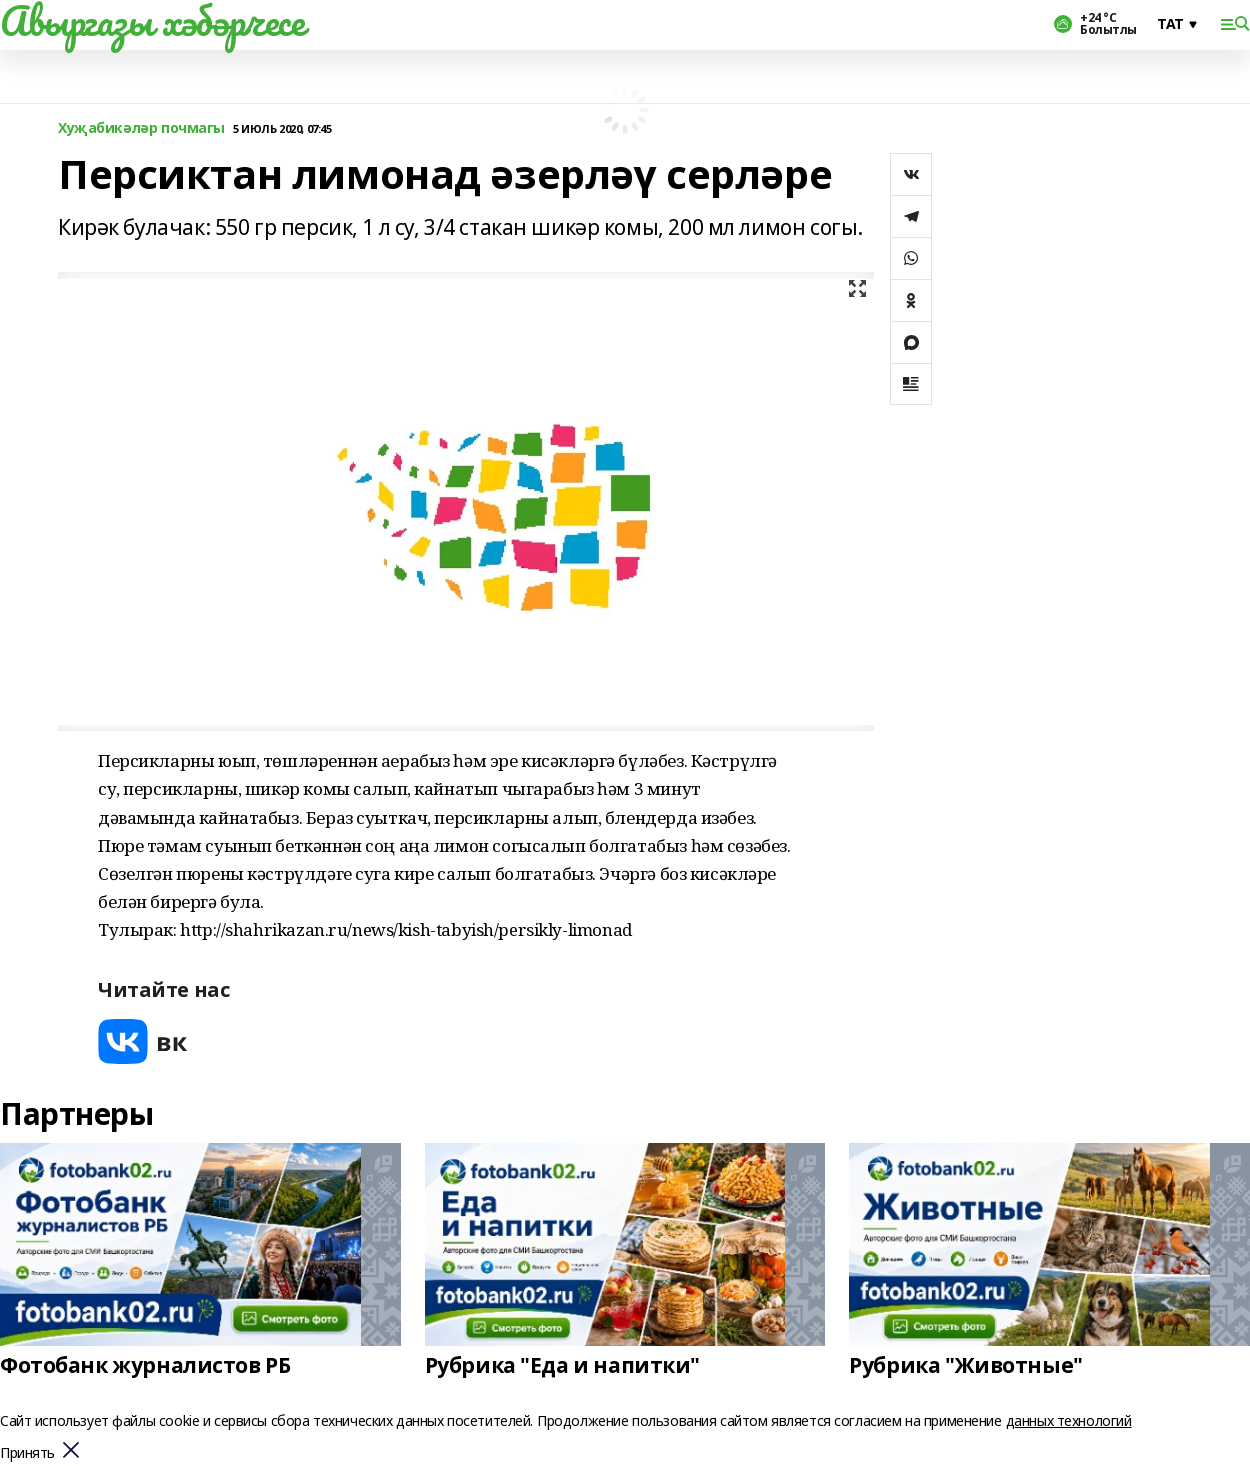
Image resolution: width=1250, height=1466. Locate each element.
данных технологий (1069, 1420)
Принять (27, 1453)
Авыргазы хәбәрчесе (152, 21)
